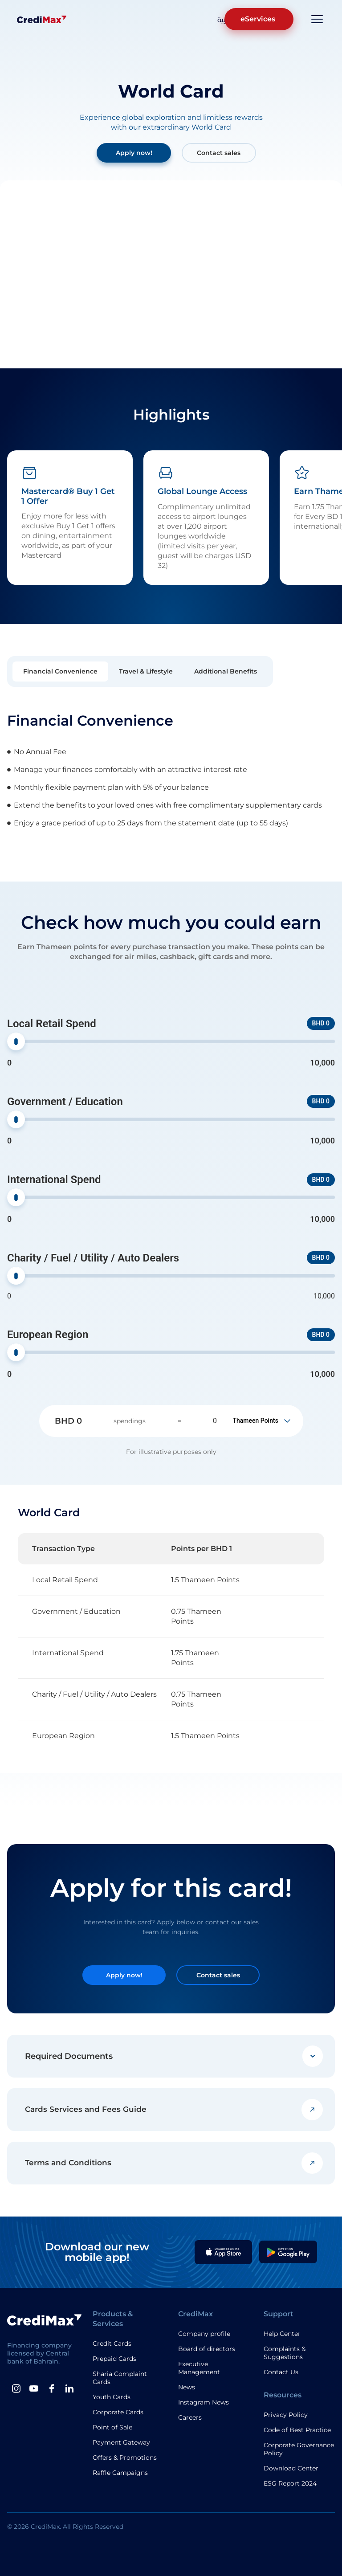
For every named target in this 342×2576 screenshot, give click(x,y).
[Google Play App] (288, 2252)
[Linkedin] (69, 2388)
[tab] (60, 671)
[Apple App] (223, 2252)
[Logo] (41, 19)
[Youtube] (34, 2388)
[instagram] (16, 2388)
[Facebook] (52, 2388)
